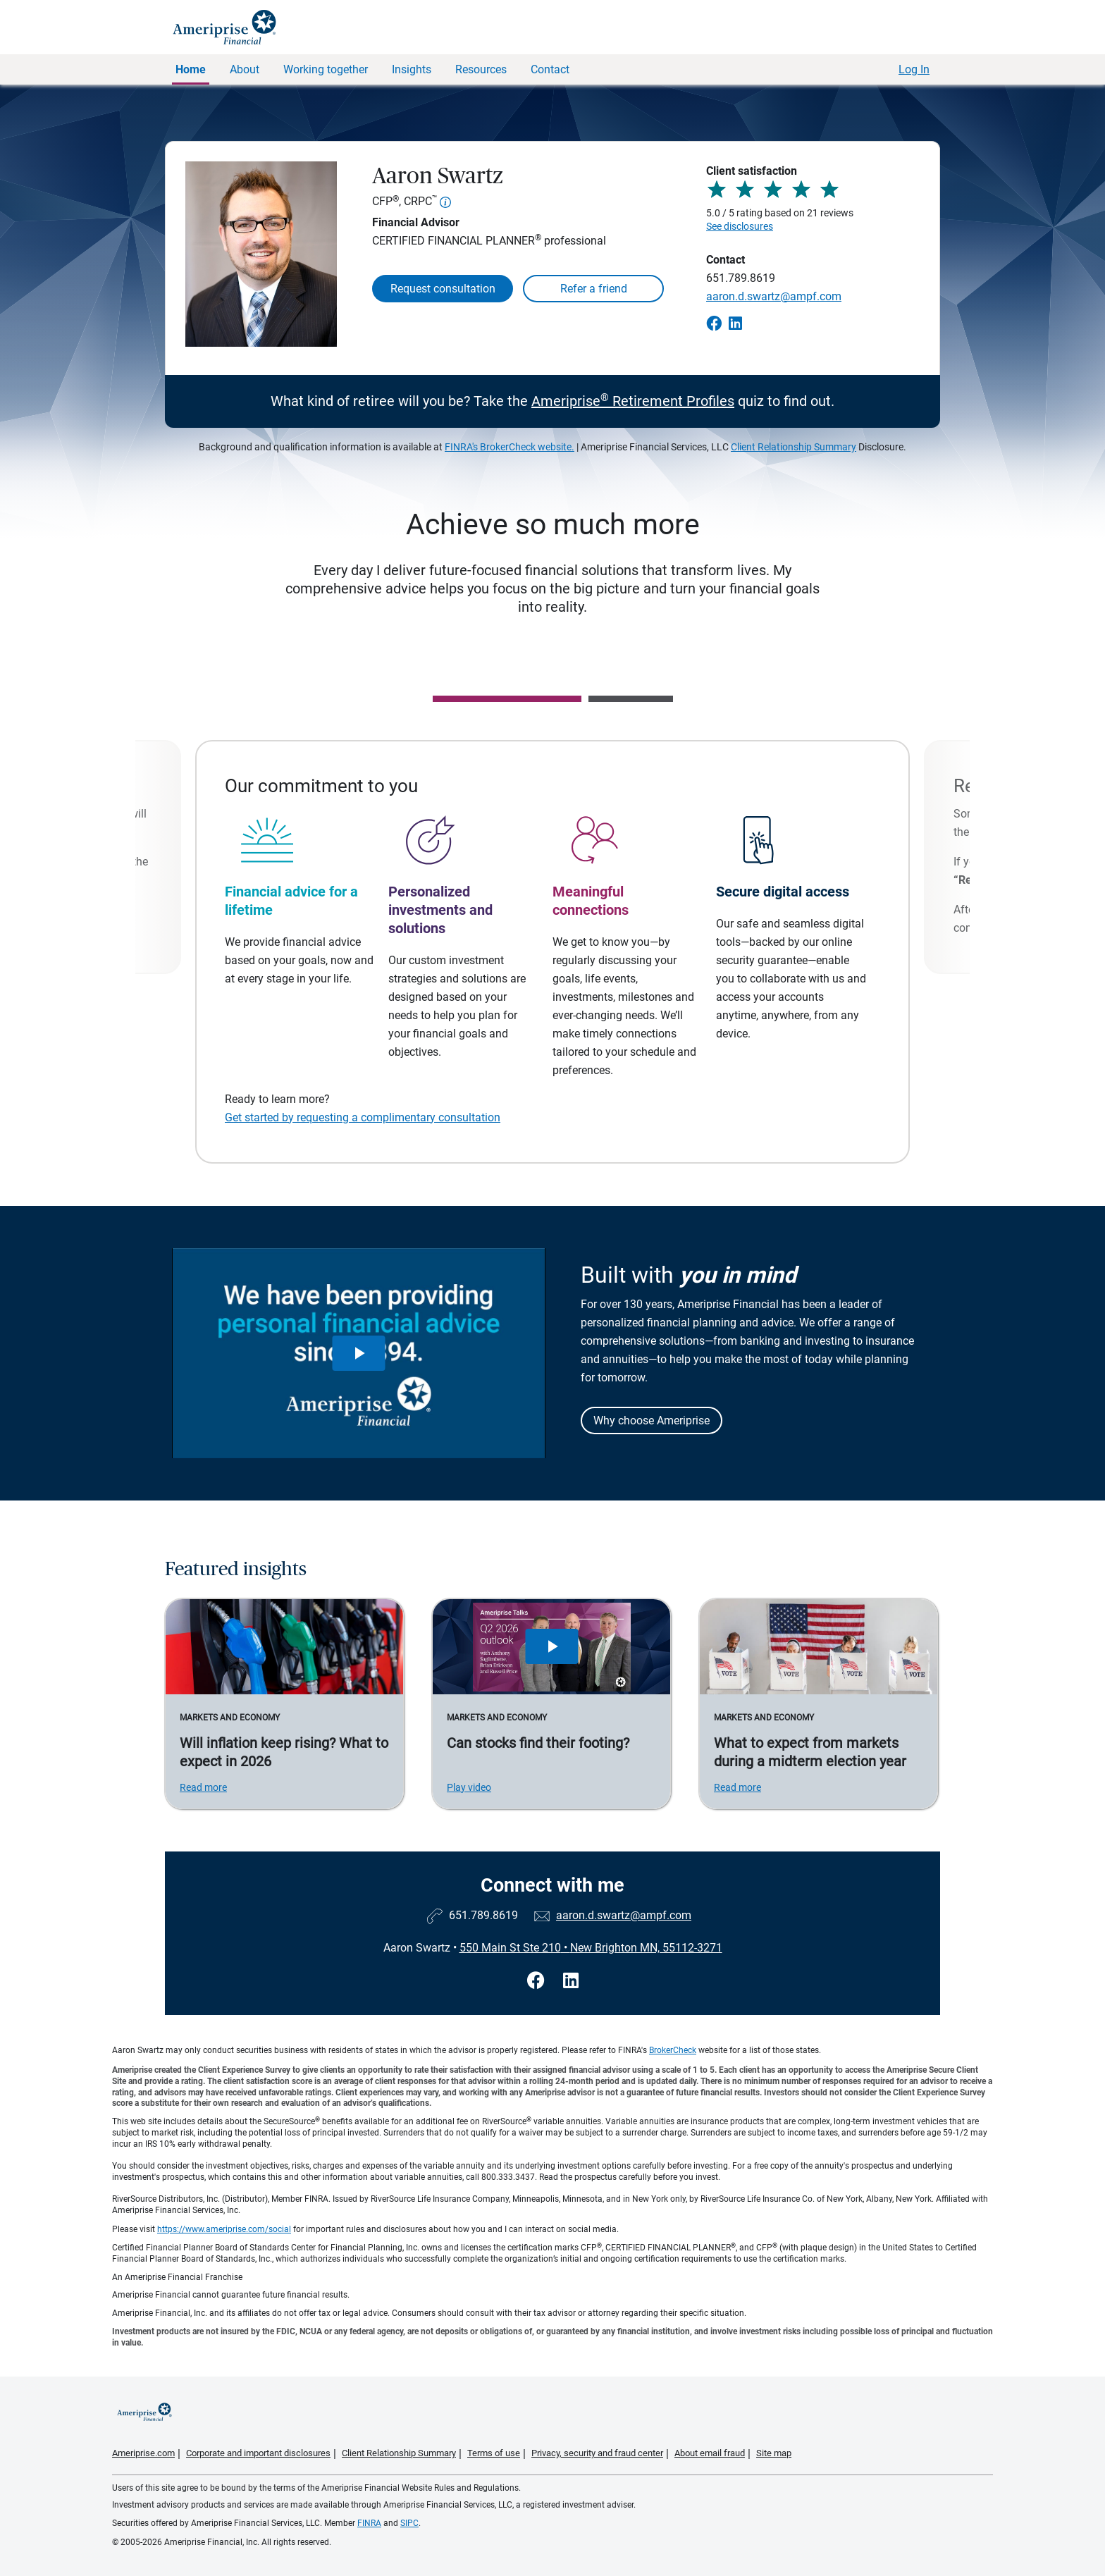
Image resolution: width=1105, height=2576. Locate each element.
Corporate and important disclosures (258, 2453)
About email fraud (709, 2453)
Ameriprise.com (143, 2453)
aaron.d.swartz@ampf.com (773, 296)
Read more (203, 1787)
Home (190, 69)
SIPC (409, 2523)
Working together (325, 69)
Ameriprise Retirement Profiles (632, 401)
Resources (481, 69)
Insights (411, 69)
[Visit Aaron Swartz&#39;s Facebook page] (538, 1981)
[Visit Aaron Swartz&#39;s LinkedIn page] (571, 1981)
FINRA (369, 2523)
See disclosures (739, 226)
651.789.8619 (740, 278)
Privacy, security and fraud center (597, 2453)
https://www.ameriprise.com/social (224, 2229)
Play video (469, 1787)
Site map (773, 2453)
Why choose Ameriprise (651, 1420)
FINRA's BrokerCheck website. (509, 446)
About (244, 69)
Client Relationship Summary (793, 446)
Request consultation (442, 288)
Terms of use (493, 2453)
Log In (914, 69)
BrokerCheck (672, 2050)
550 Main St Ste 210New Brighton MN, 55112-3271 (590, 1947)
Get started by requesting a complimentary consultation (362, 1117)
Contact (550, 69)
